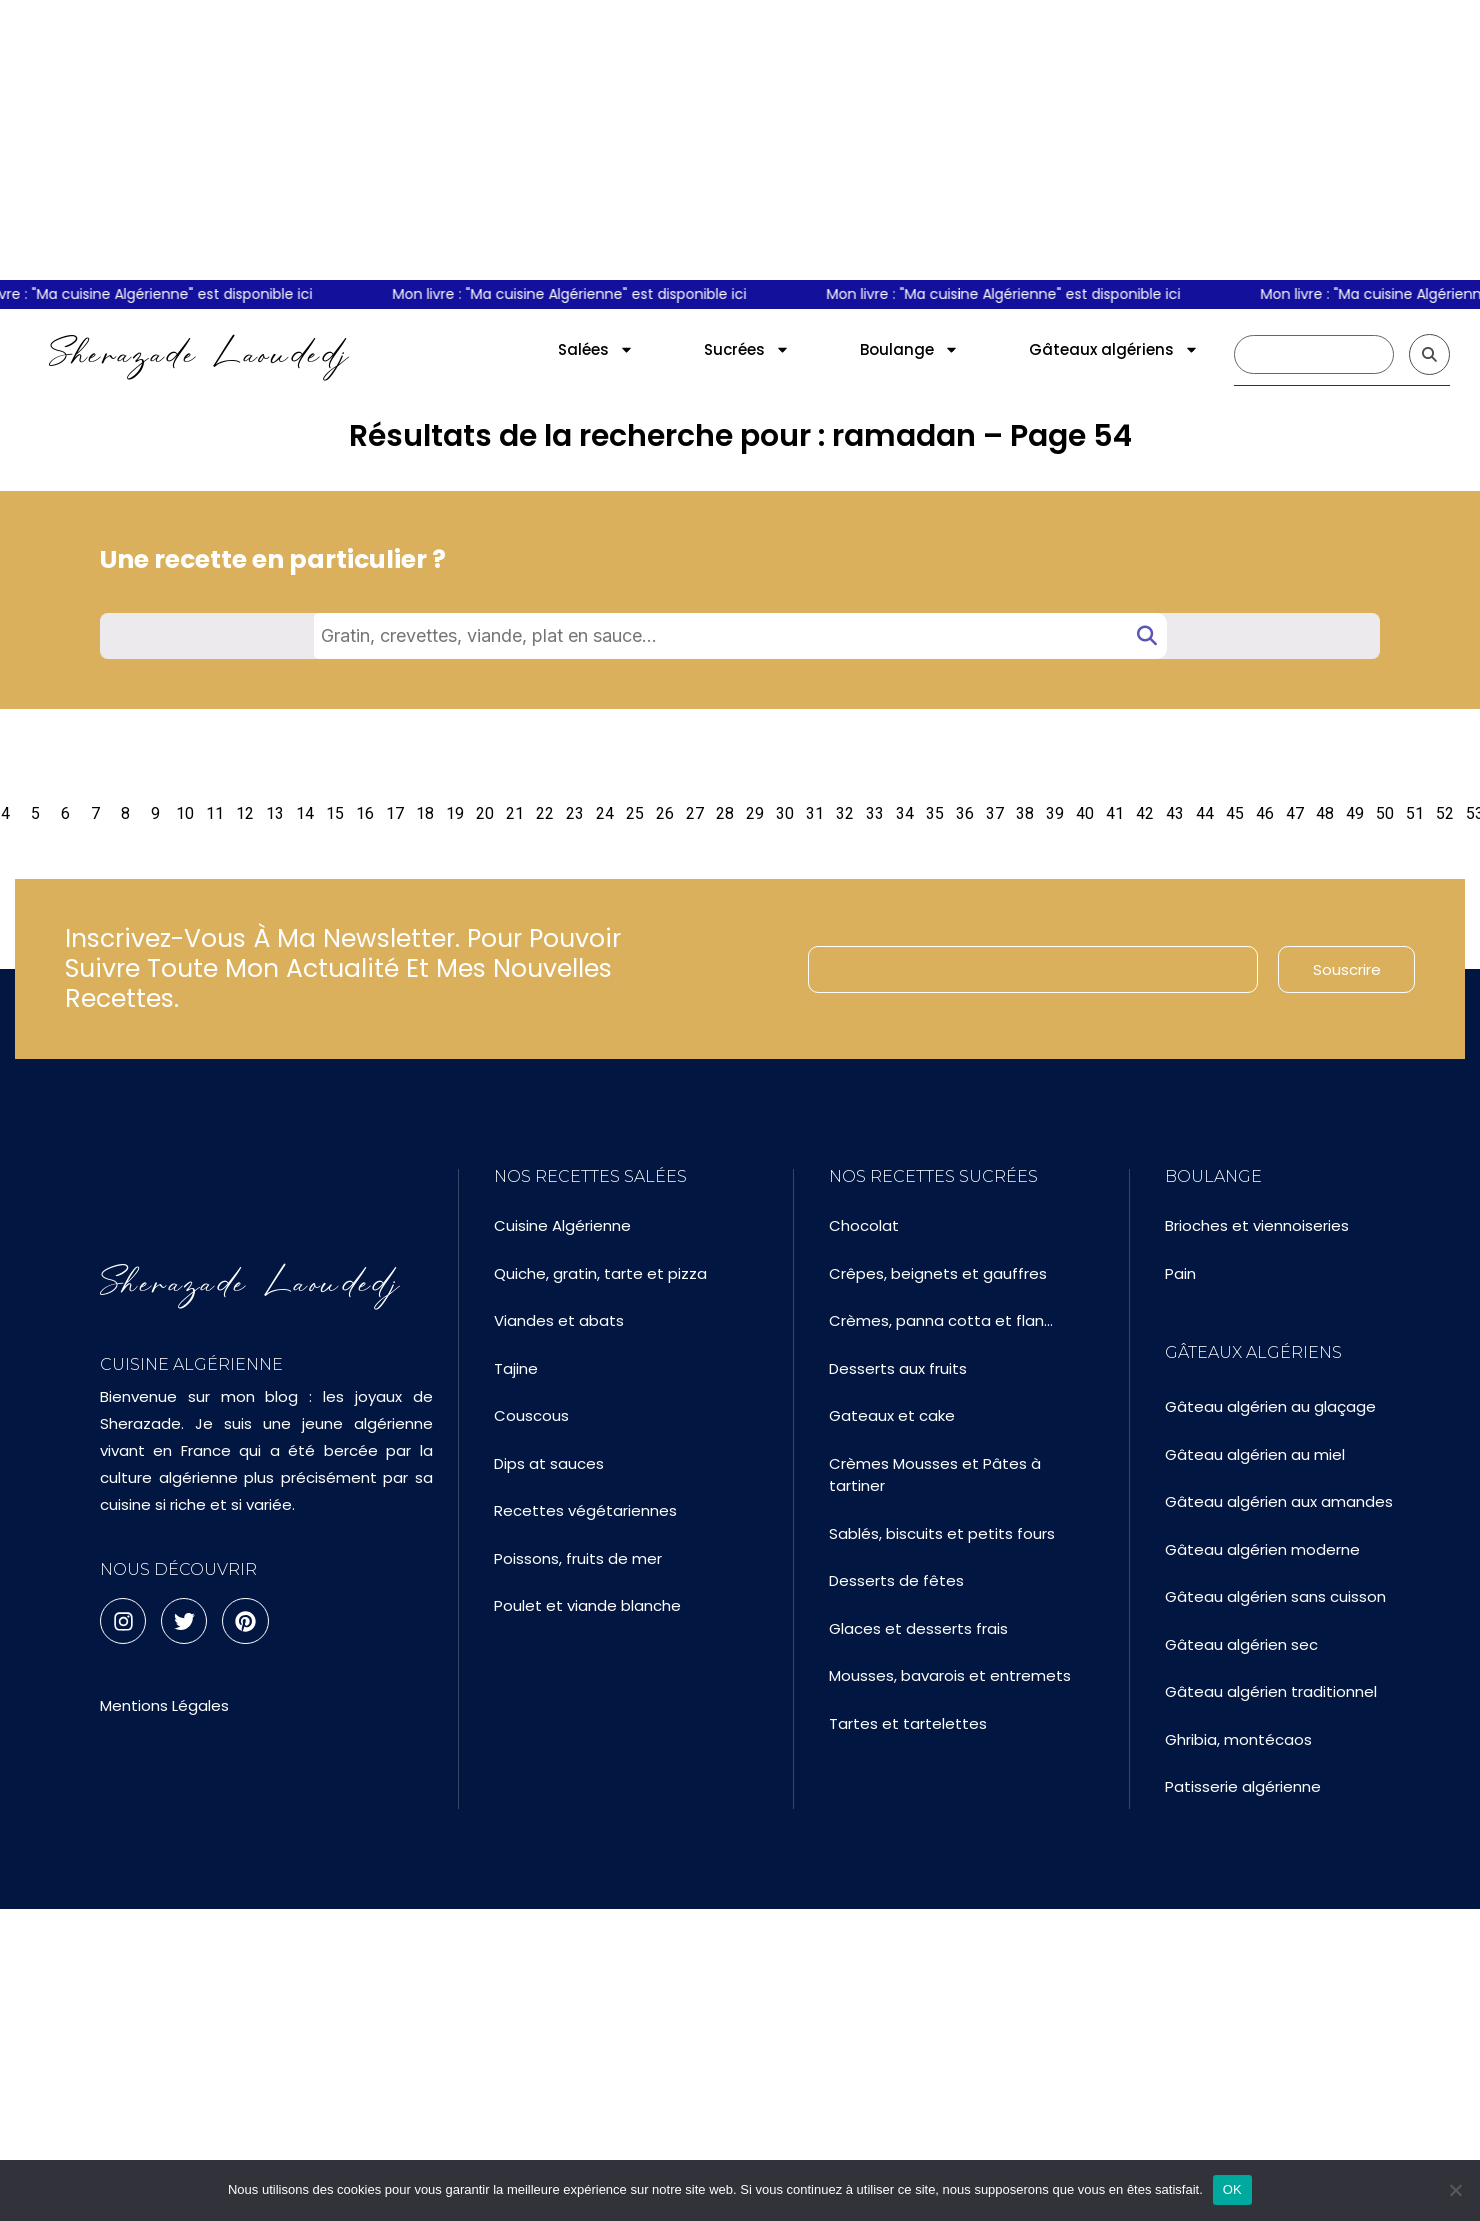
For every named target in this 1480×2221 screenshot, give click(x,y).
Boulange (909, 349)
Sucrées (747, 349)
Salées (596, 349)
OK (1232, 2189)
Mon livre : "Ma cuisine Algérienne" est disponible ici (579, 294)
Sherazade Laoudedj (199, 354)
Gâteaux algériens (1114, 349)
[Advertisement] (740, 140)
